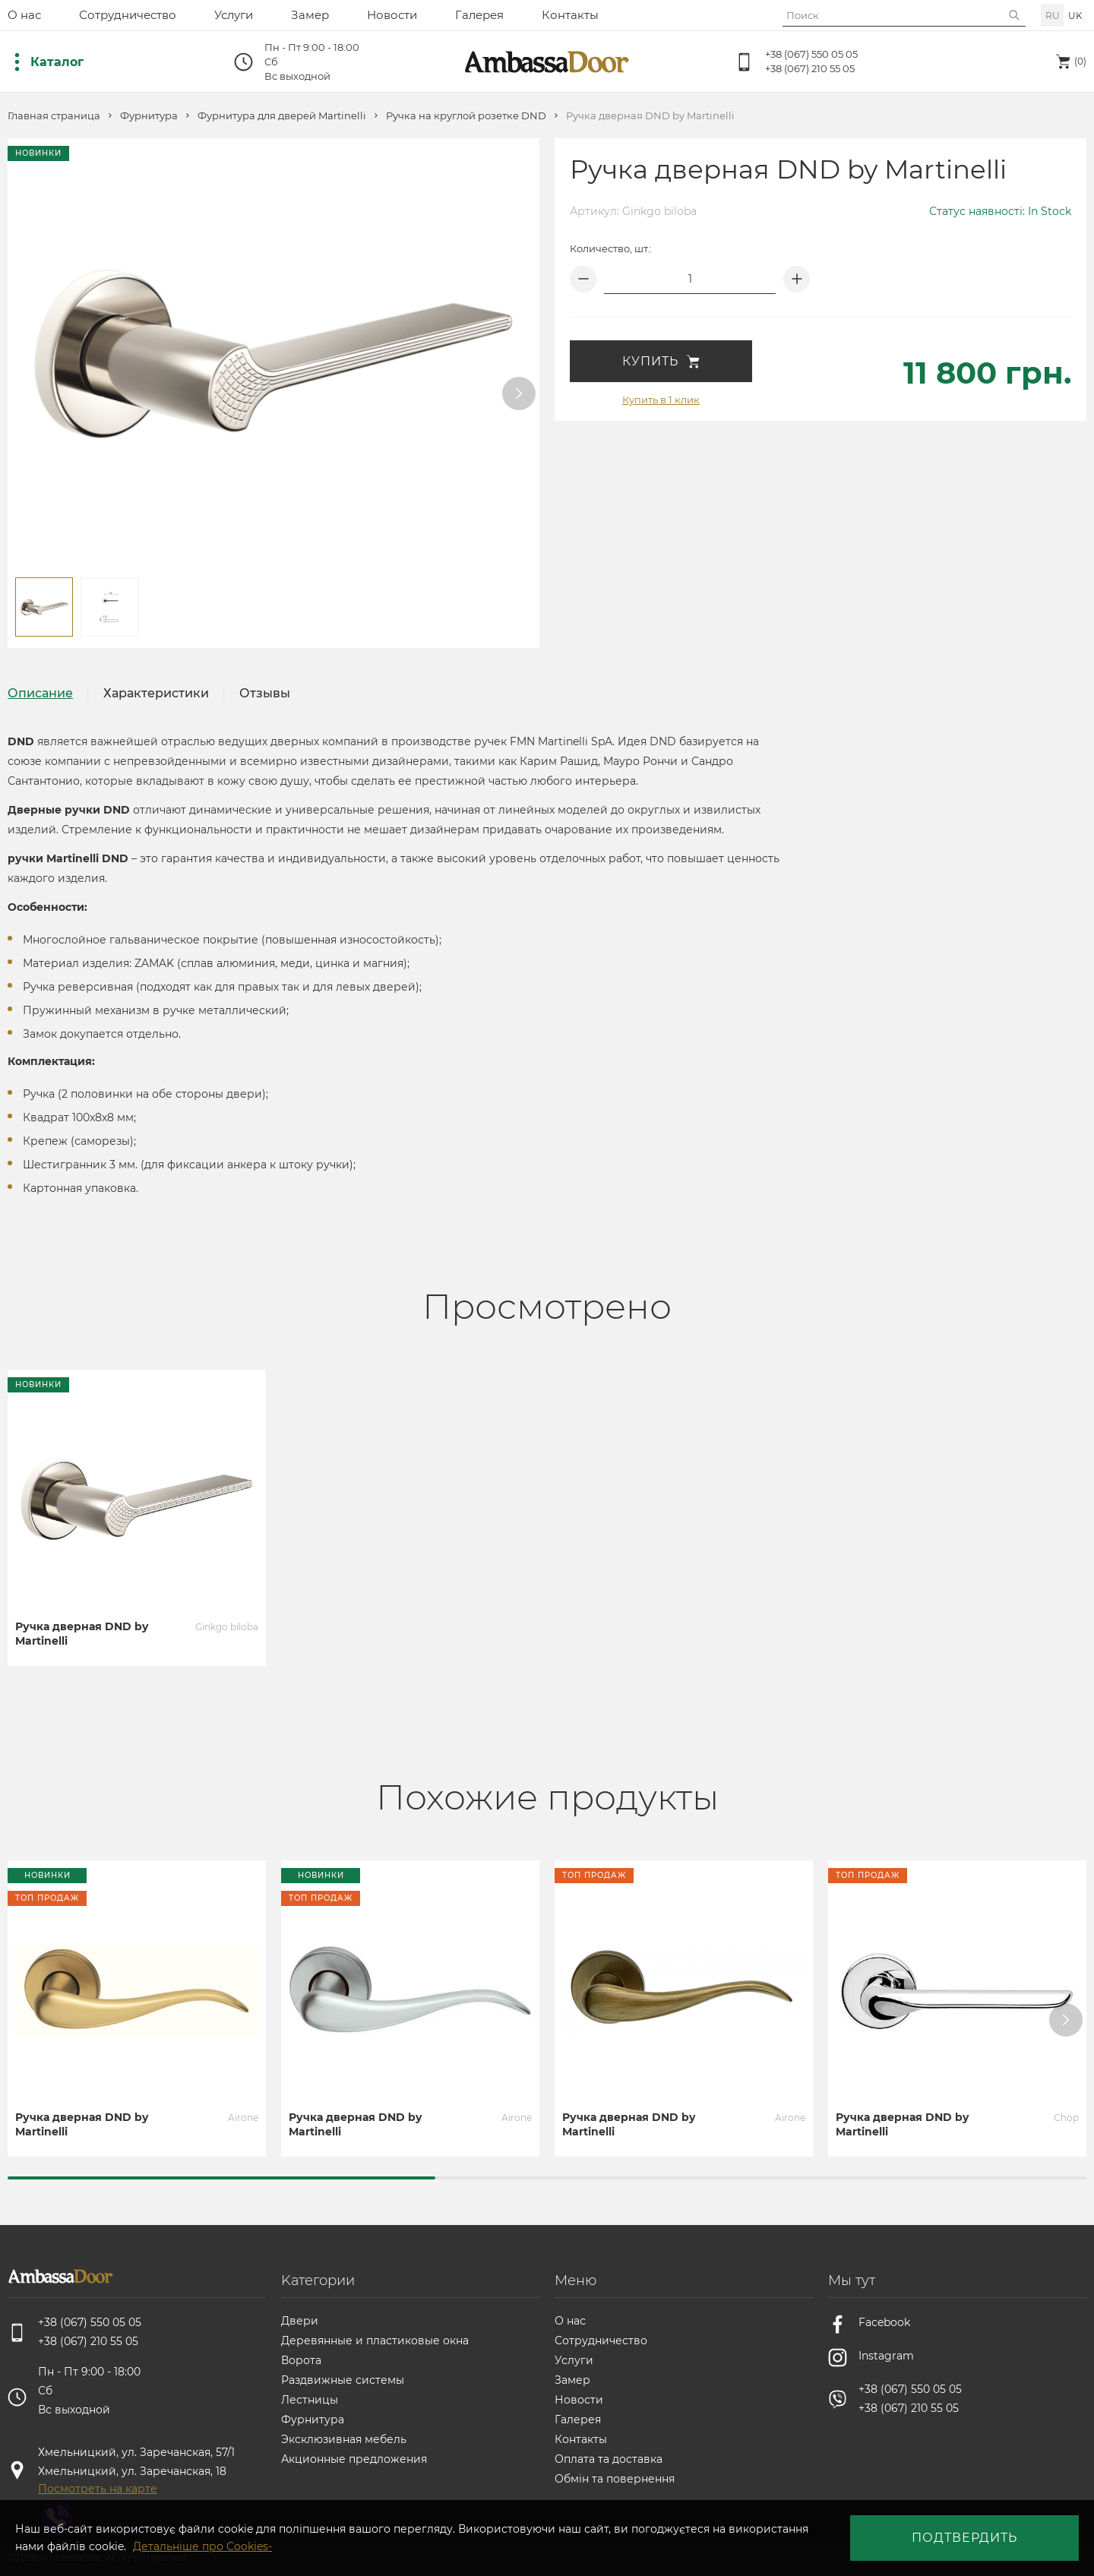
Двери (299, 2321)
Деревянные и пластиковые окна (375, 2340)
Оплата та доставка (608, 2459)
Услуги (233, 15)
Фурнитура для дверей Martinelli (282, 116)
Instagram (886, 2356)
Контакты (570, 15)
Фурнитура (149, 116)
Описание (40, 693)
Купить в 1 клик (661, 400)
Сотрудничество (127, 15)
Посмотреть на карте (97, 2488)
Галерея (479, 15)
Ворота (301, 2360)
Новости (392, 15)
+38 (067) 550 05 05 (811, 54)
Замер (310, 15)
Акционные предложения (354, 2459)
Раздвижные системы (342, 2380)
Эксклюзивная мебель (343, 2439)
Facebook (884, 2322)
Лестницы (309, 2400)
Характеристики (156, 693)
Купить (661, 361)
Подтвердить (964, 2537)
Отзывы (264, 693)
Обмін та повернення (615, 2479)
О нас (24, 15)
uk (1075, 15)
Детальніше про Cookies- (202, 2546)
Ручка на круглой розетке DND (466, 116)
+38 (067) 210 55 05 (810, 68)
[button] (519, 393)
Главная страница (54, 116)
